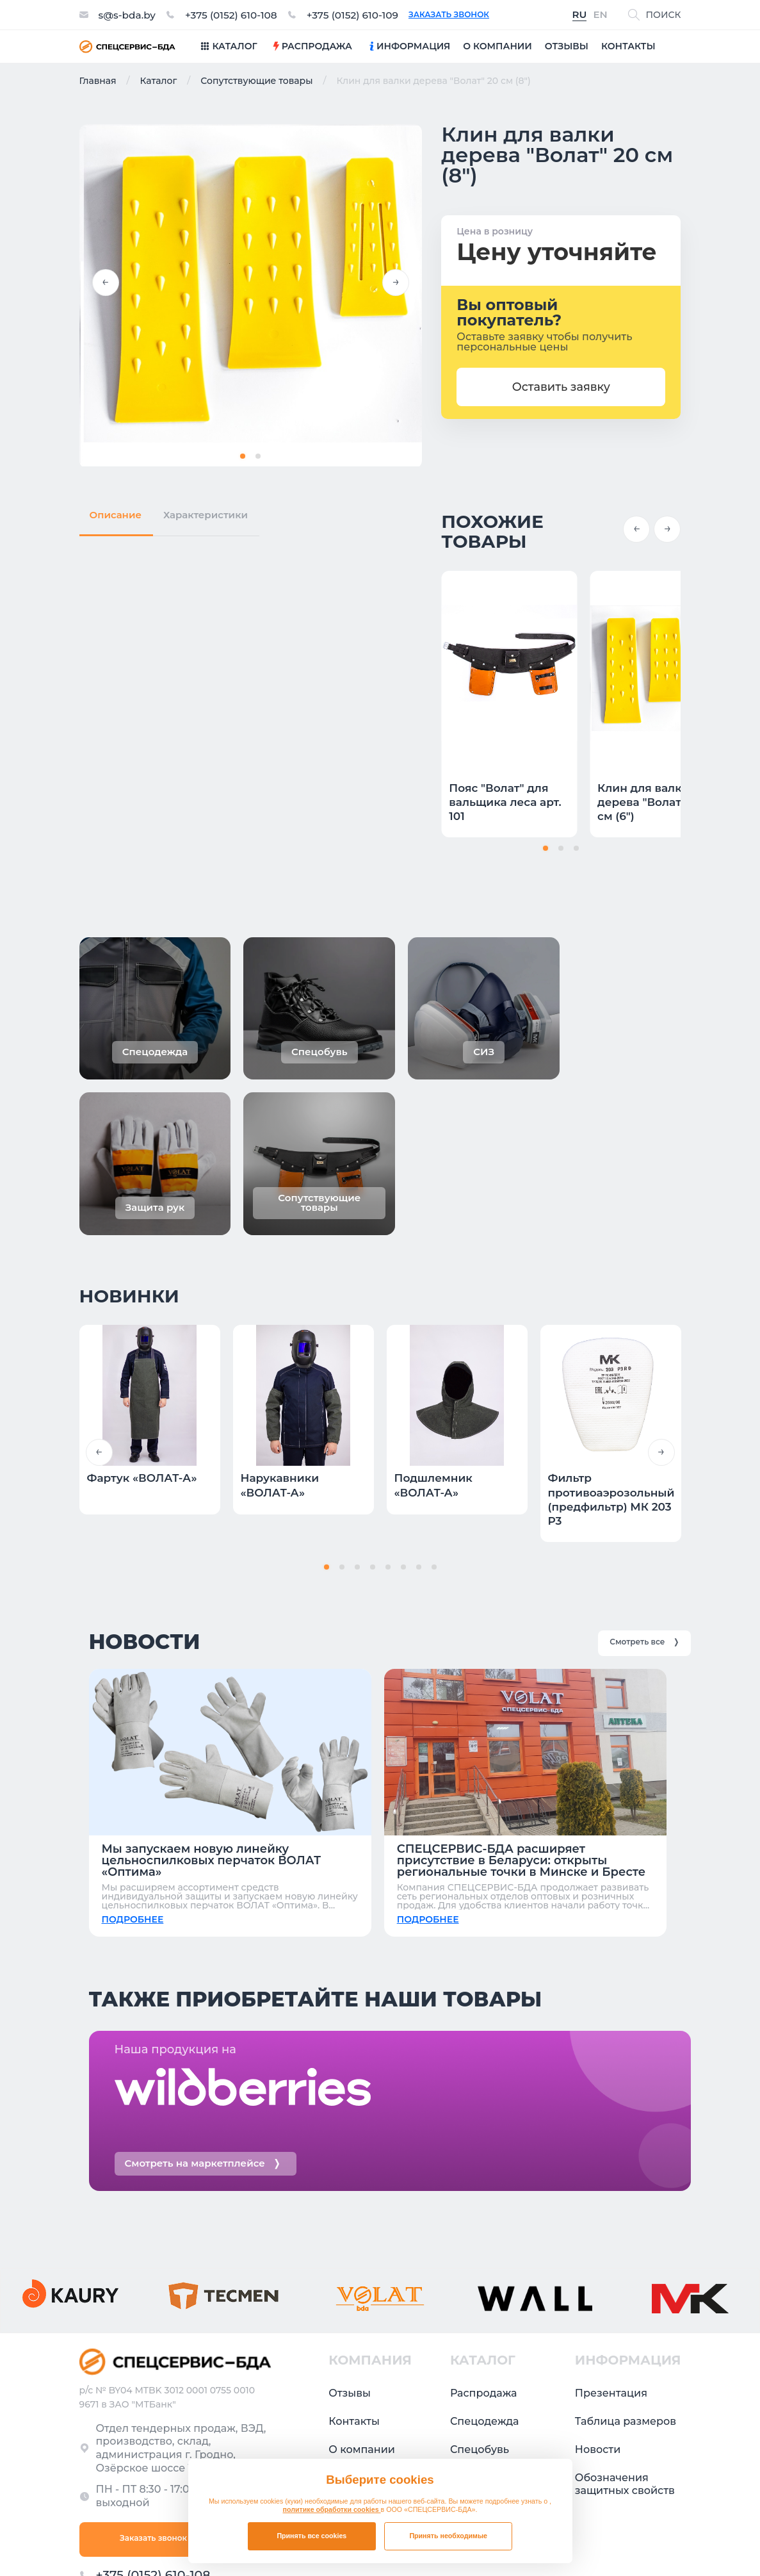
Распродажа (483, 2273)
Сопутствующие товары (256, 80)
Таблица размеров (625, 2301)
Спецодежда (484, 2301)
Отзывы (349, 2273)
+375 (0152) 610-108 (236, 15)
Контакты (354, 2301)
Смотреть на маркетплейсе (203, 2043)
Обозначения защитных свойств (625, 2363)
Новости (597, 2329)
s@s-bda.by (128, 15)
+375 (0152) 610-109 (361, 15)
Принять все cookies (311, 2535)
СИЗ (461, 2357)
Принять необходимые (448, 2535)
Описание (115, 513)
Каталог (158, 80)
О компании (361, 2329)
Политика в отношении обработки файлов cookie (573, 2539)
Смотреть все (644, 1497)
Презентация (611, 2273)
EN (600, 15)
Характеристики (205, 513)
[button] (105, 282)
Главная (98, 80)
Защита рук (481, 2385)
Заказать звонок (459, 15)
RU (579, 15)
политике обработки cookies (332, 2509)
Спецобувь (479, 2329)
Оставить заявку (561, 387)
